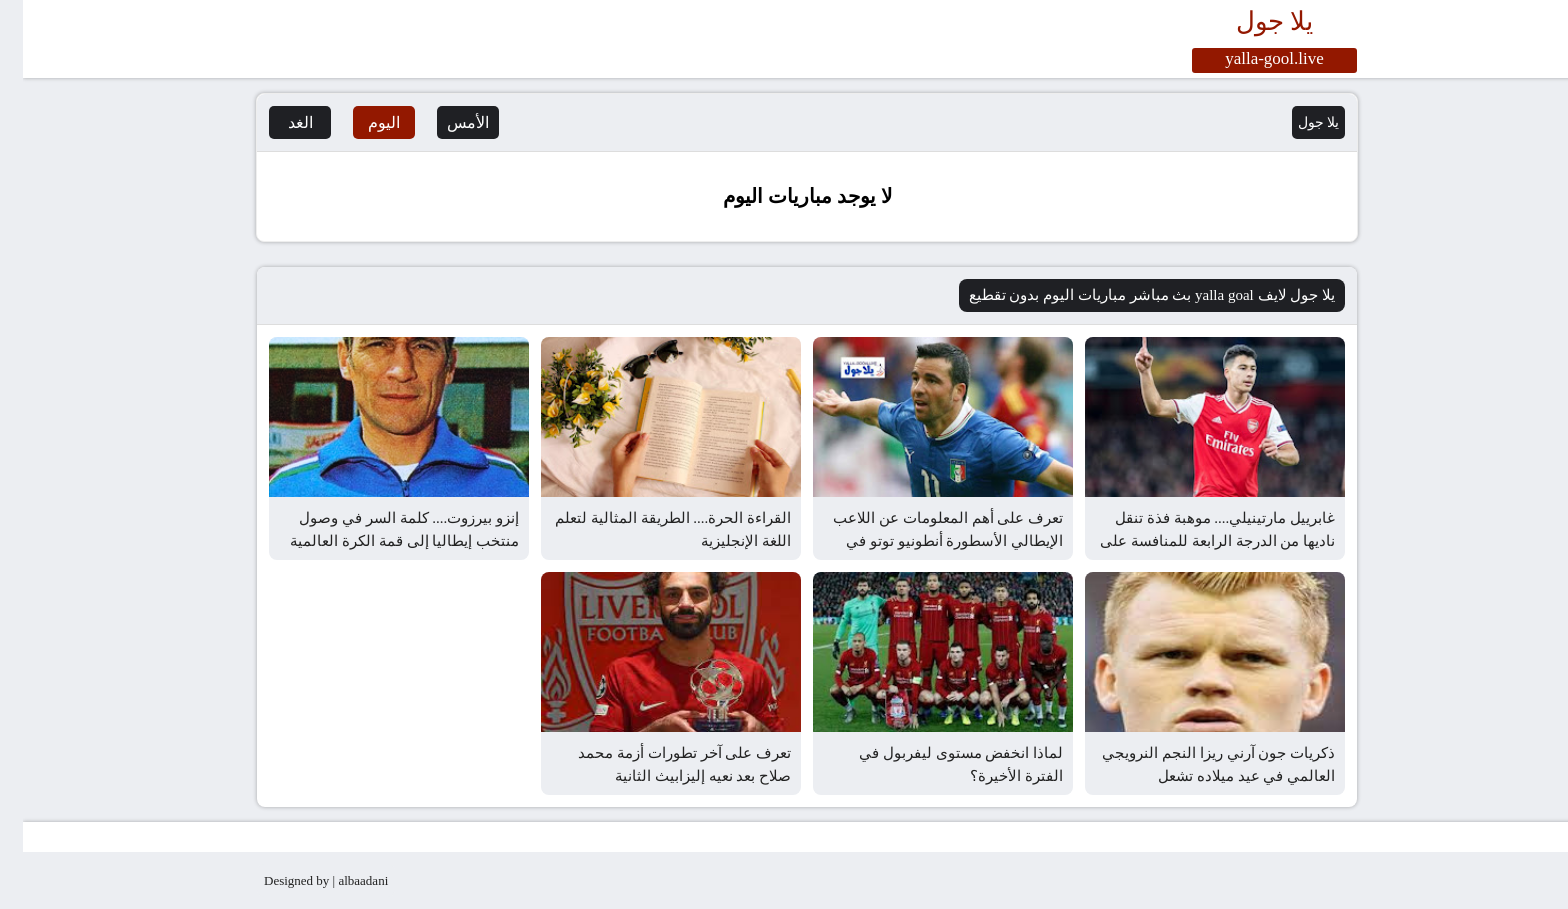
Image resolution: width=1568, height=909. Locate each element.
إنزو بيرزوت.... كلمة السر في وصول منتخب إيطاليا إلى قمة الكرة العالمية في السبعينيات (381, 540)
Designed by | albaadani (303, 880)
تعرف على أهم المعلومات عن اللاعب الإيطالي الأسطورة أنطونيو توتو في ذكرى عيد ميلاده (925, 540)
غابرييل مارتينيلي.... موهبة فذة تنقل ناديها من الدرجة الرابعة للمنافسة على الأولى (1194, 540)
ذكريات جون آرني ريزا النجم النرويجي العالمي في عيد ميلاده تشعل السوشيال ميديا (1195, 775)
